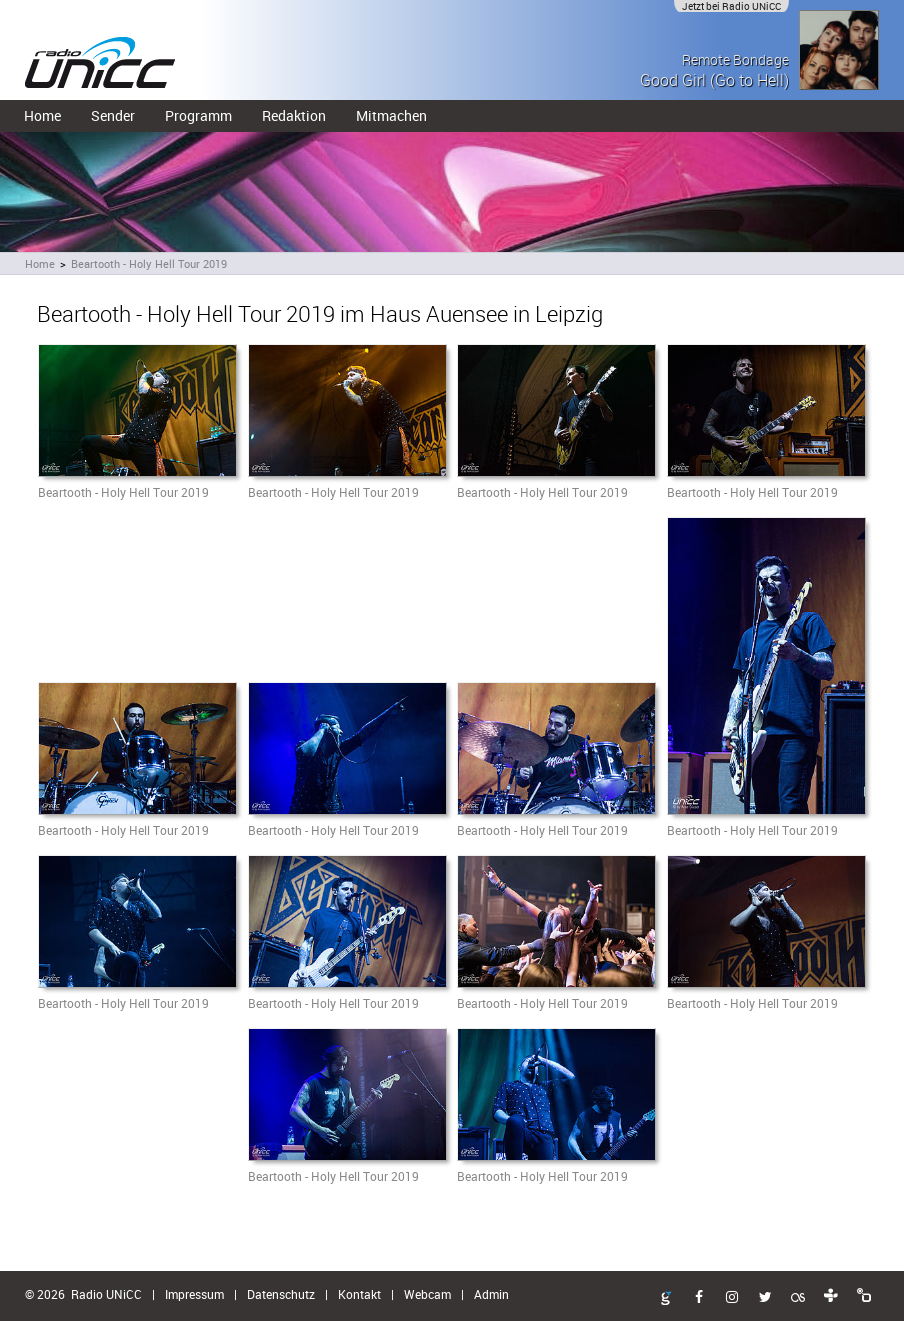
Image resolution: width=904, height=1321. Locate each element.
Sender (113, 115)
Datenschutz (281, 1294)
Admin (491, 1294)
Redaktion (294, 115)
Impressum (194, 1294)
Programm (198, 115)
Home (42, 115)
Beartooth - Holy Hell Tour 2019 (149, 263)
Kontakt (359, 1294)
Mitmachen (391, 115)
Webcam (427, 1294)
